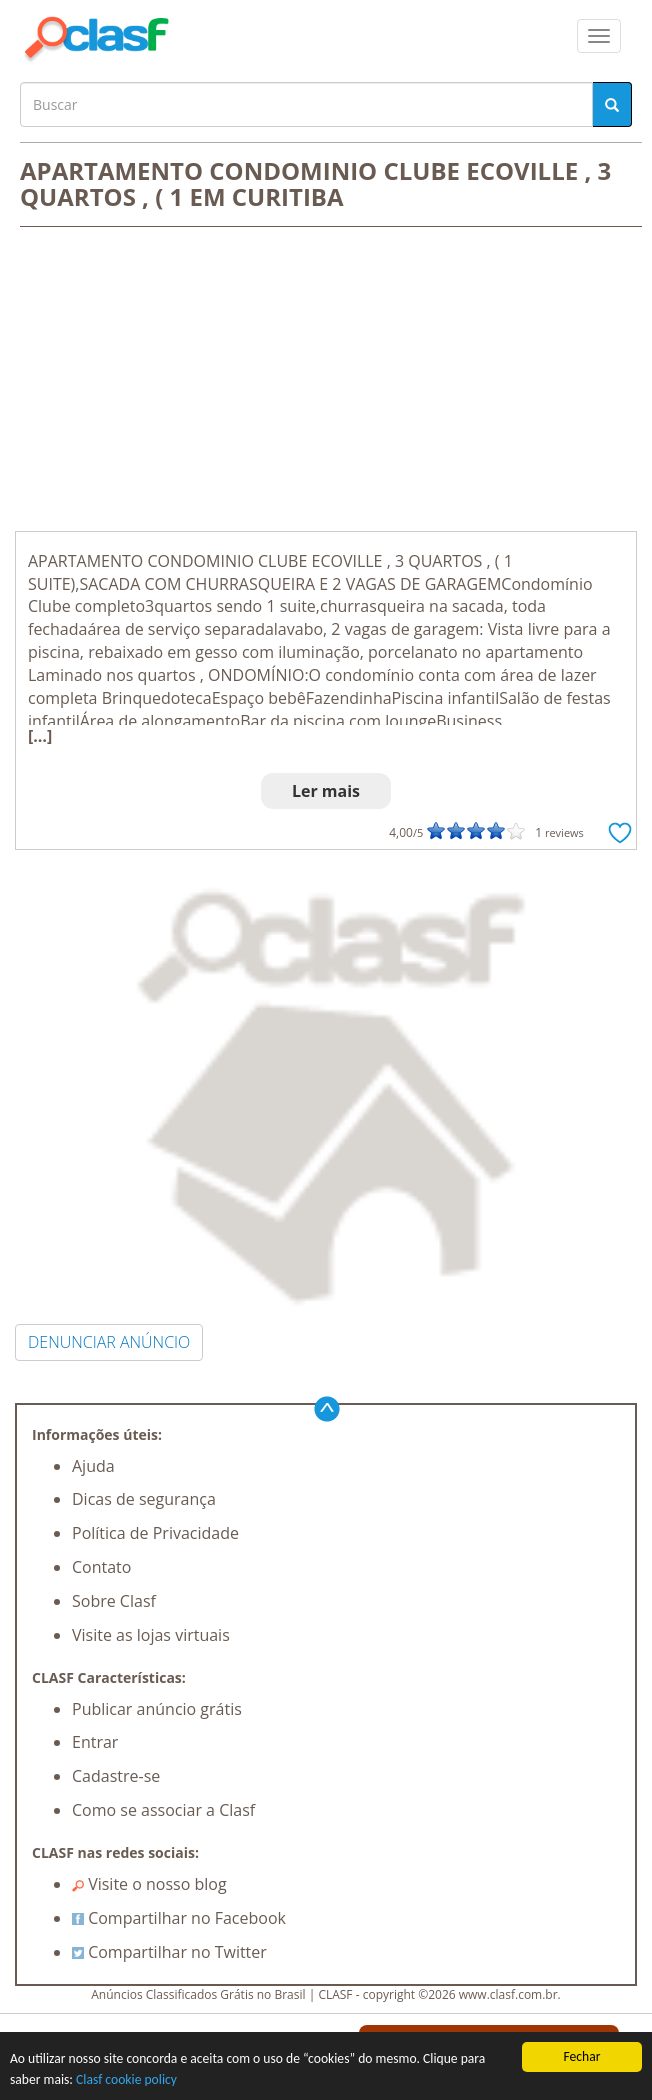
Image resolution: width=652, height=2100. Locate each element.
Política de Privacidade (155, 1533)
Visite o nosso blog (149, 1884)
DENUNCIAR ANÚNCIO (109, 1342)
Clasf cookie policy (126, 2079)
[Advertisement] (326, 381)
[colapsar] (599, 36)
